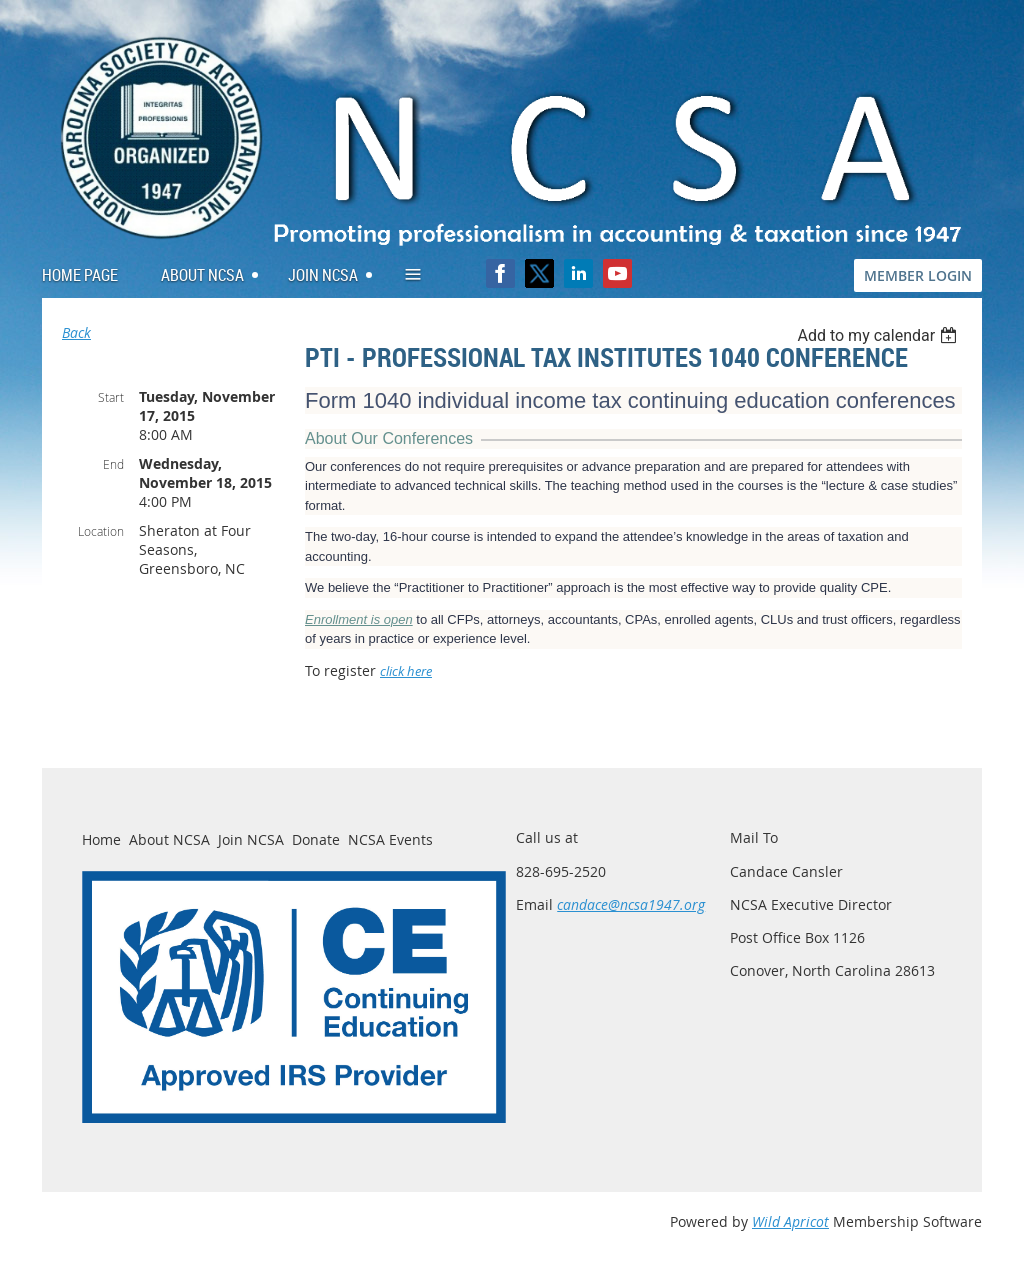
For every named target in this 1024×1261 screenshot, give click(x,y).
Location (101, 531)
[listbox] (879, 335)
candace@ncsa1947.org (631, 904)
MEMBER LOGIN (918, 275)
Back (76, 332)
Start (111, 397)
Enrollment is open (359, 619)
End (113, 464)
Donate (316, 839)
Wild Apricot (790, 1221)
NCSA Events (390, 839)
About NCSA (169, 839)
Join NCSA (251, 839)
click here (406, 671)
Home (101, 839)
